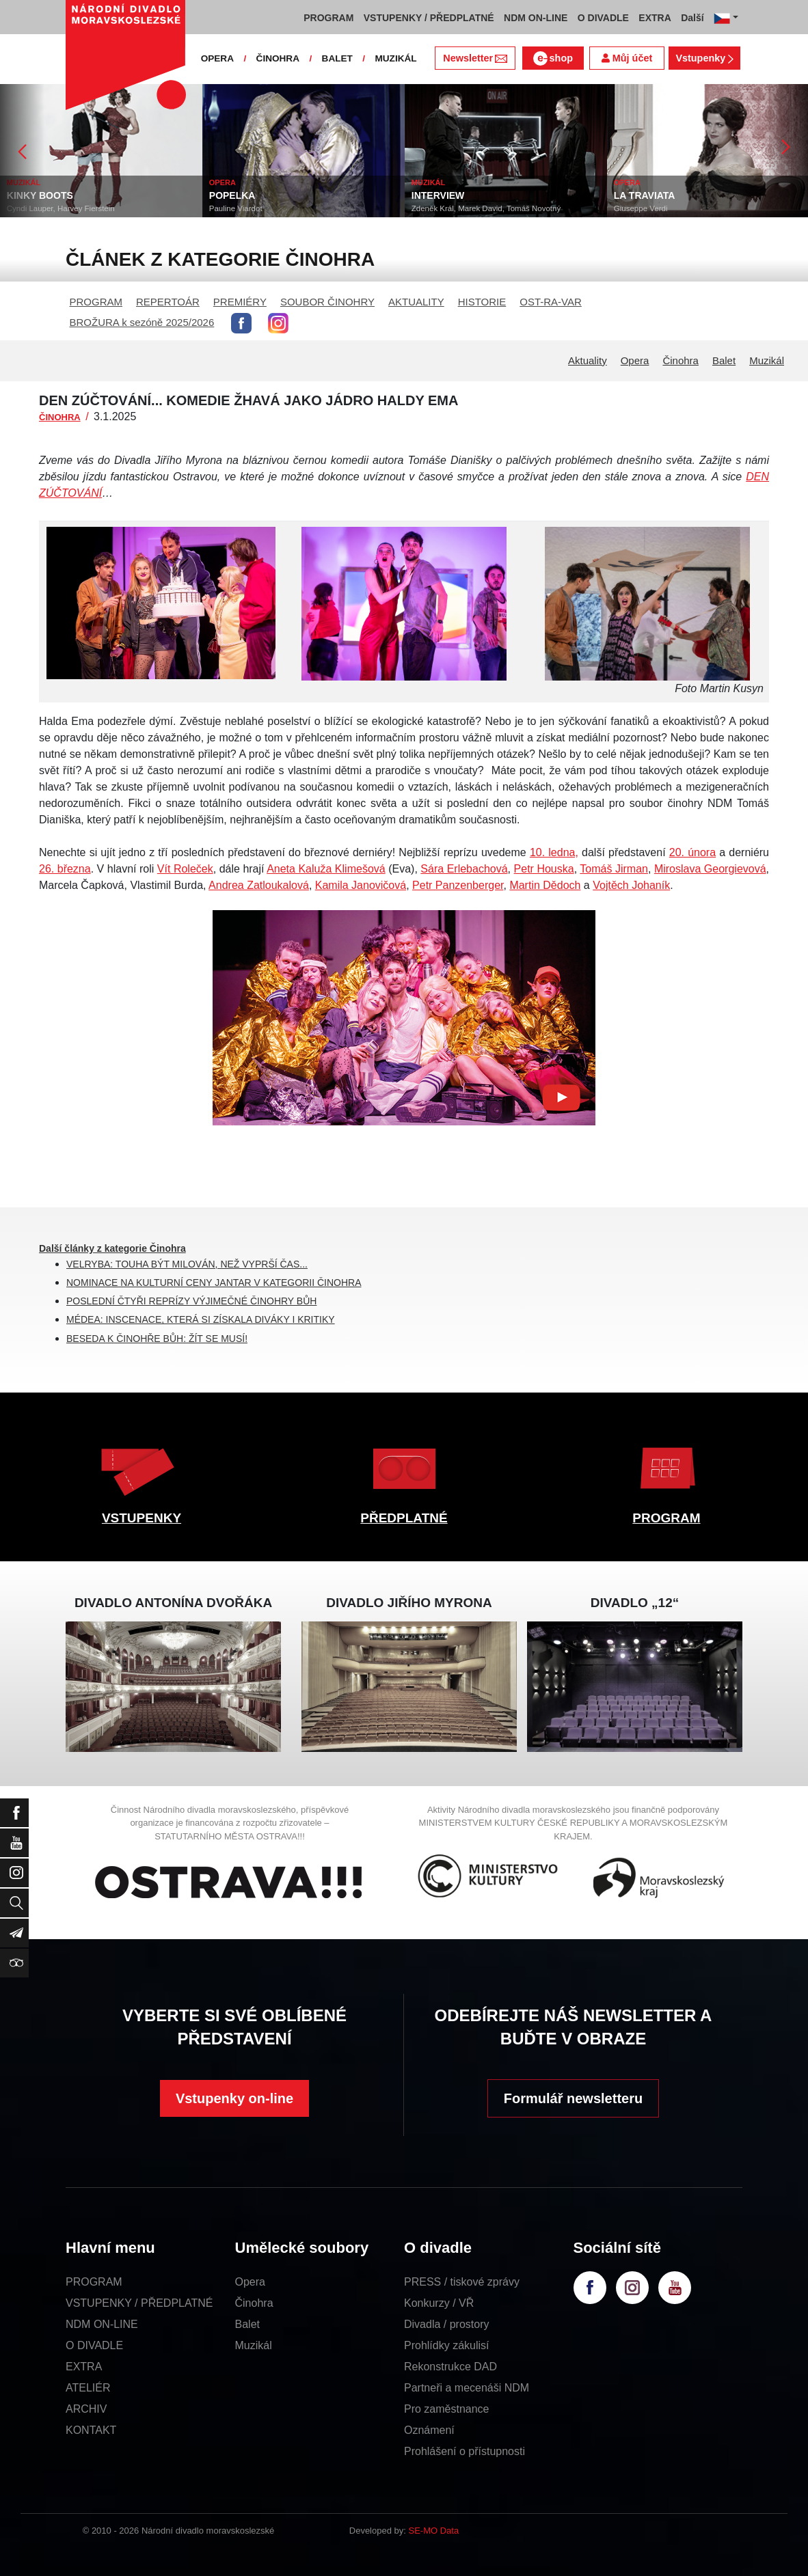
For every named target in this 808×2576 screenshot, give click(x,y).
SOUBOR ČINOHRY (327, 301)
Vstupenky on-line (234, 2098)
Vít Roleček (185, 869)
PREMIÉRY (240, 301)
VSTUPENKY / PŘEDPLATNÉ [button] (429, 17)
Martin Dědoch (544, 885)
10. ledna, (554, 852)
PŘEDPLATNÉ (403, 1518)
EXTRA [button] (654, 17)
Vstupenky (704, 58)
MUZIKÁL (395, 58)
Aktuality (587, 360)
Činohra (680, 360)
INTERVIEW (438, 195)
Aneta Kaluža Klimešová (326, 869)
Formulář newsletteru (573, 2098)
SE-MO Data (434, 2530)
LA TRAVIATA (644, 195)
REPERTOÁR (168, 301)
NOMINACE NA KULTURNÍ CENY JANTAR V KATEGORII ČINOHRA (213, 1282)
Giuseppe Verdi (641, 208)
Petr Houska (544, 869)
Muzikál (766, 360)
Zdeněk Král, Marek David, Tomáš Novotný (486, 208)
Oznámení (429, 2430)
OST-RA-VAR (551, 301)
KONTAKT (91, 2430)
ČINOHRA (277, 58)
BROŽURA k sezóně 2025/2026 (142, 322)
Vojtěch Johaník (631, 885)
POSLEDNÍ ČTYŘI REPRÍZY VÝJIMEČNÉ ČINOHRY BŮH (191, 1301)
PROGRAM (96, 301)
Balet (724, 360)
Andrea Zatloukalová (258, 885)
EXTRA (84, 2366)
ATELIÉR (88, 2388)
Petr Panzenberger (457, 885)
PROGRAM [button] (328, 17)
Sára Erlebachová (463, 869)
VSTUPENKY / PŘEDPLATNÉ (139, 2303)
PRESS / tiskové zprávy (462, 2282)
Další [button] (692, 17)
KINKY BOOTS (40, 195)
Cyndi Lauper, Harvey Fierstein (61, 208)
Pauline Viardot (235, 208)
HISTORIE (482, 301)
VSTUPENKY (141, 1518)
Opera (635, 360)
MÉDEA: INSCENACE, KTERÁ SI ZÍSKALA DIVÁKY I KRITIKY (200, 1319)
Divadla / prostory (446, 2324)
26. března (65, 869)
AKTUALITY (416, 301)
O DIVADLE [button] (603, 17)
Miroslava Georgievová (710, 869)
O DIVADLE (94, 2345)
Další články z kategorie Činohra (112, 1248)
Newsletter (475, 58)
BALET (337, 58)
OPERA (217, 58)
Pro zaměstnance (446, 2409)
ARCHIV (86, 2409)
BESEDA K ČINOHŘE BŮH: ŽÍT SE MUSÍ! (156, 1338)
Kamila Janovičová (360, 885)
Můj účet (627, 58)
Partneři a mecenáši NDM (466, 2388)
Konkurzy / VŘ (439, 2303)
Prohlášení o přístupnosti (464, 2451)
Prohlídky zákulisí (446, 2345)
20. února (692, 852)
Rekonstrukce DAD (450, 2366)
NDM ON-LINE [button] (535, 17)
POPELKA (232, 195)
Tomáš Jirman (614, 869)
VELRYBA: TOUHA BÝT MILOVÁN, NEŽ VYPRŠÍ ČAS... (187, 1264)
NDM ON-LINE (102, 2324)
